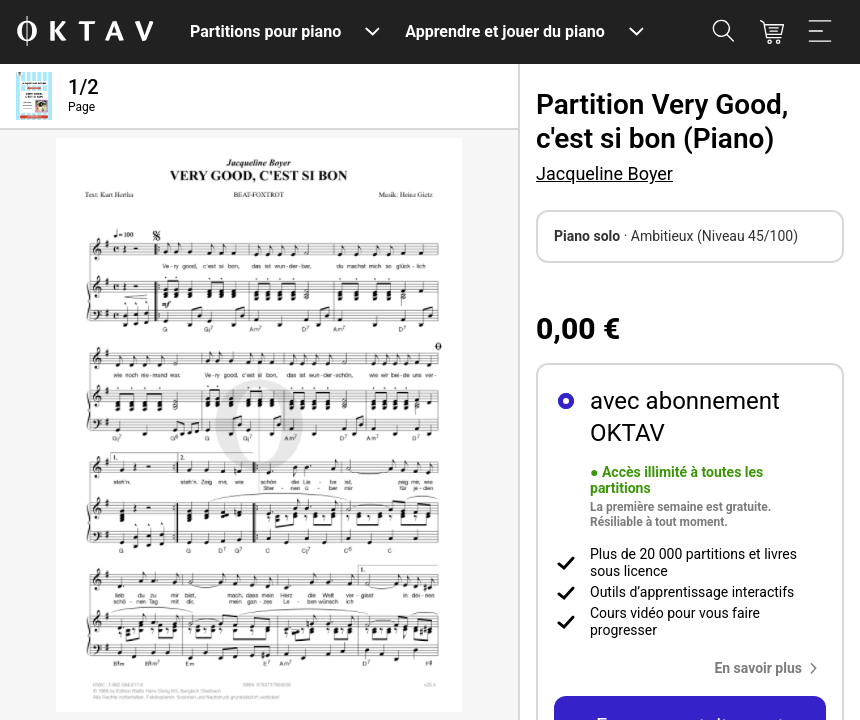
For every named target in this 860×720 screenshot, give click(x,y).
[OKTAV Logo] (85, 32)
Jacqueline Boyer (604, 173)
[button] (770, 668)
